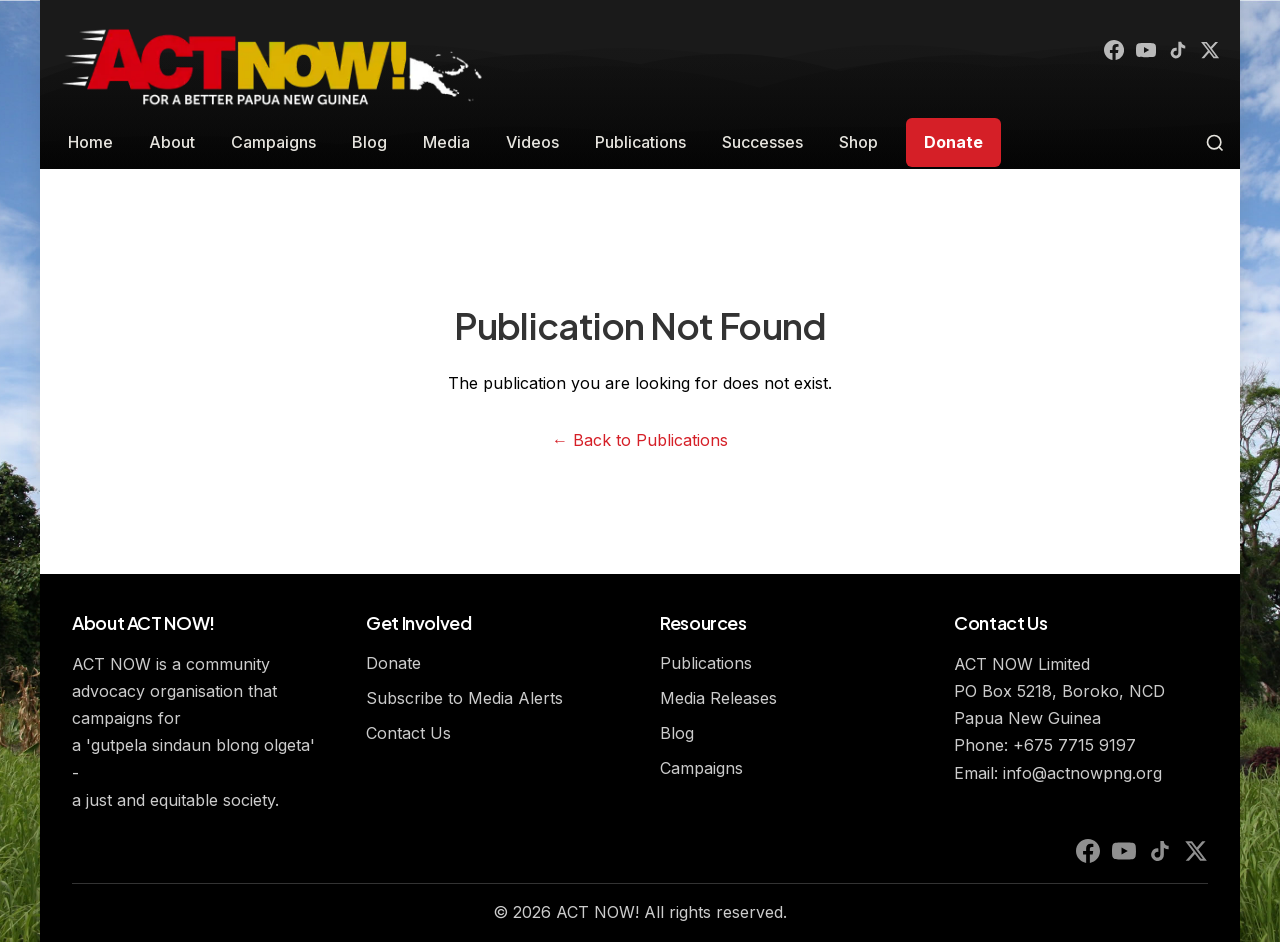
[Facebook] (1100, 52)
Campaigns (273, 142)
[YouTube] (1136, 52)
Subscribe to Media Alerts (464, 698)
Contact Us (408, 733)
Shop (858, 142)
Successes (762, 142)
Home (90, 142)
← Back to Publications (640, 440)
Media (446, 142)
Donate (953, 142)
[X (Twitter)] (1208, 52)
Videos (532, 142)
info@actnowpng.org (1082, 773)
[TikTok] (1172, 52)
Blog (369, 142)
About (172, 142)
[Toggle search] (1215, 143)
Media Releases (718, 698)
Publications (640, 142)
